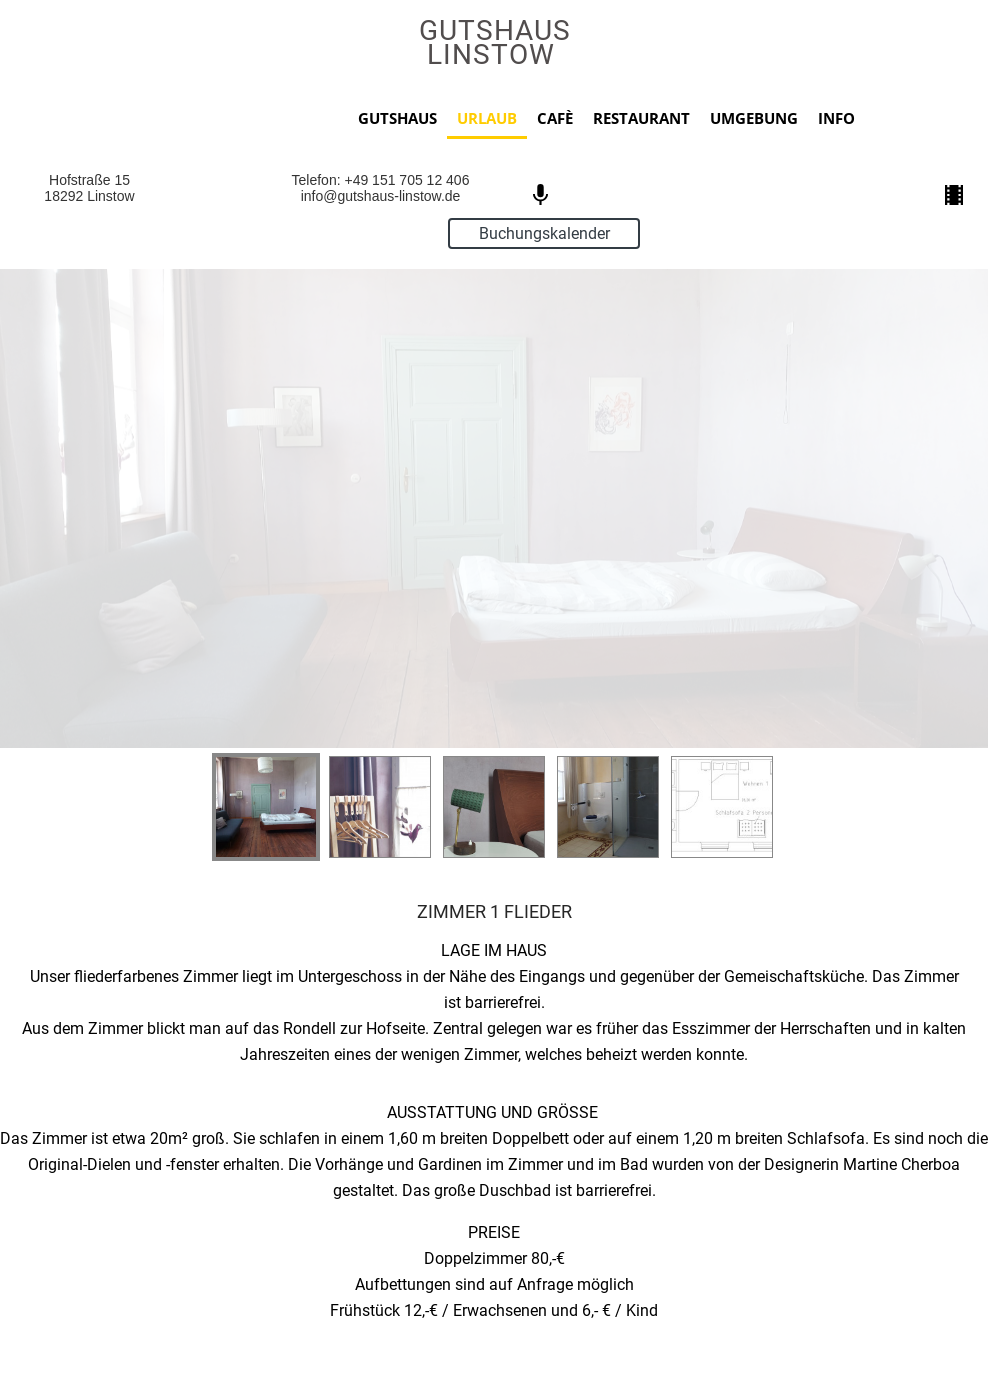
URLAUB (487, 118)
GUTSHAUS (397, 118)
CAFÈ (555, 118)
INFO (836, 118)
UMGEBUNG (754, 118)
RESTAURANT (641, 118)
